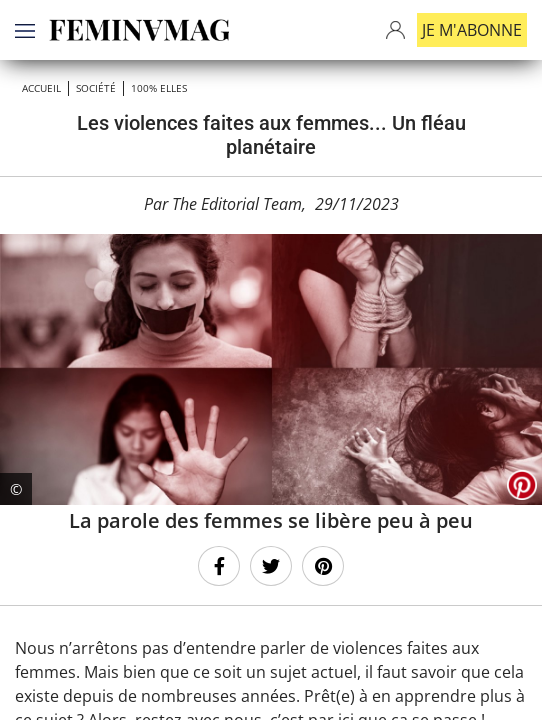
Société (96, 88)
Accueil (41, 88)
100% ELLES (159, 88)
